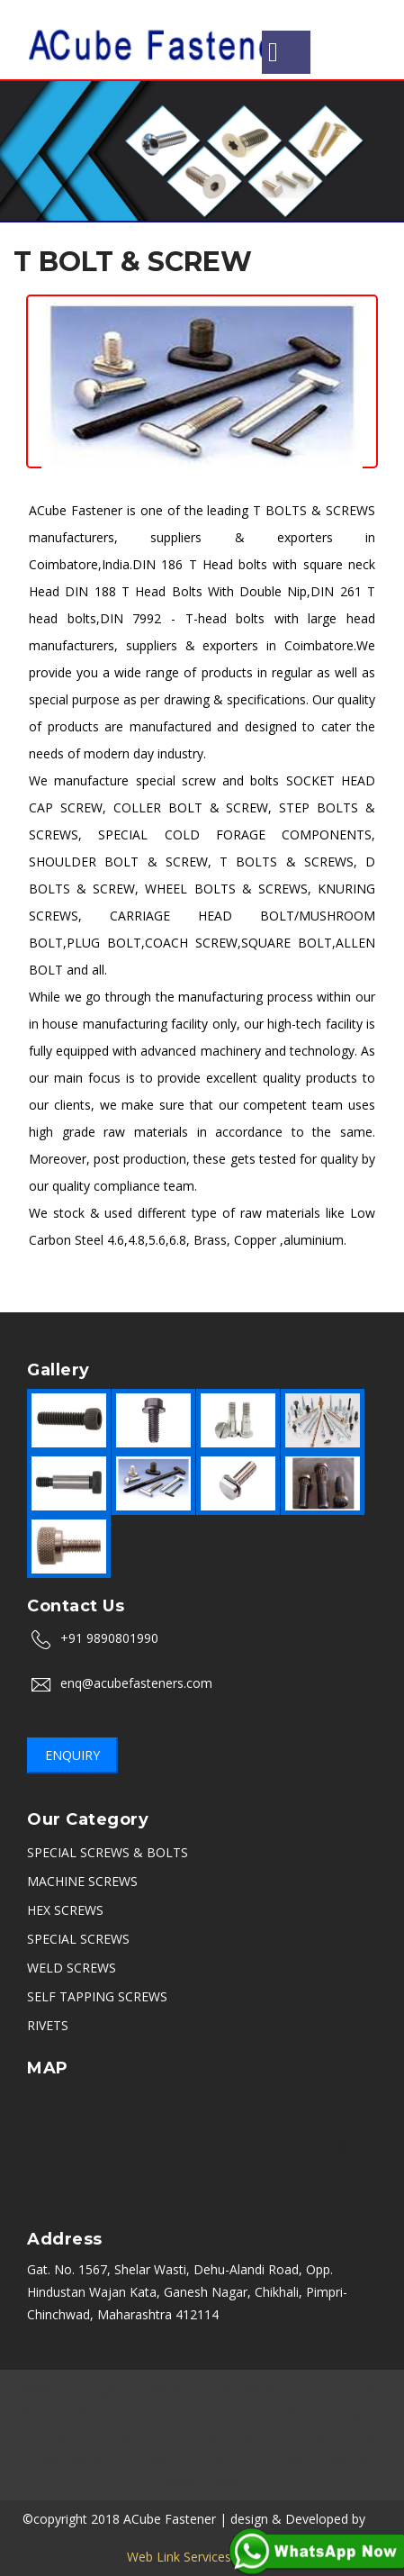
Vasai (226, 2480)
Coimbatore (214, 2457)
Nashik (170, 2390)
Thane (372, 2435)
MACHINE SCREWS (82, 1881)
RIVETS (47, 2025)
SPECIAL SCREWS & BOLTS (107, 1852)
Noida (33, 2412)
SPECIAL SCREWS (78, 1938)
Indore (84, 2412)
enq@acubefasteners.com (136, 1683)
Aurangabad (239, 2390)
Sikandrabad (289, 2412)
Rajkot (358, 2412)
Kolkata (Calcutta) (201, 2435)
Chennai (312, 2390)
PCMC (117, 2435)
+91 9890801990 (109, 1637)
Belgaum (290, 2457)
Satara (349, 2457)
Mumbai (37, 2390)
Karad (180, 2480)
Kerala (147, 2457)
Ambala (140, 2412)
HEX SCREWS (65, 1909)
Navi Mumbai (75, 2457)
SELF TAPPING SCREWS (97, 1996)
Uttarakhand (303, 2435)
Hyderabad (207, 2412)
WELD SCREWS (71, 1967)
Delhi (365, 2390)
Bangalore (106, 2390)
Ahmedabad (49, 2435)
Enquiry (72, 1755)
